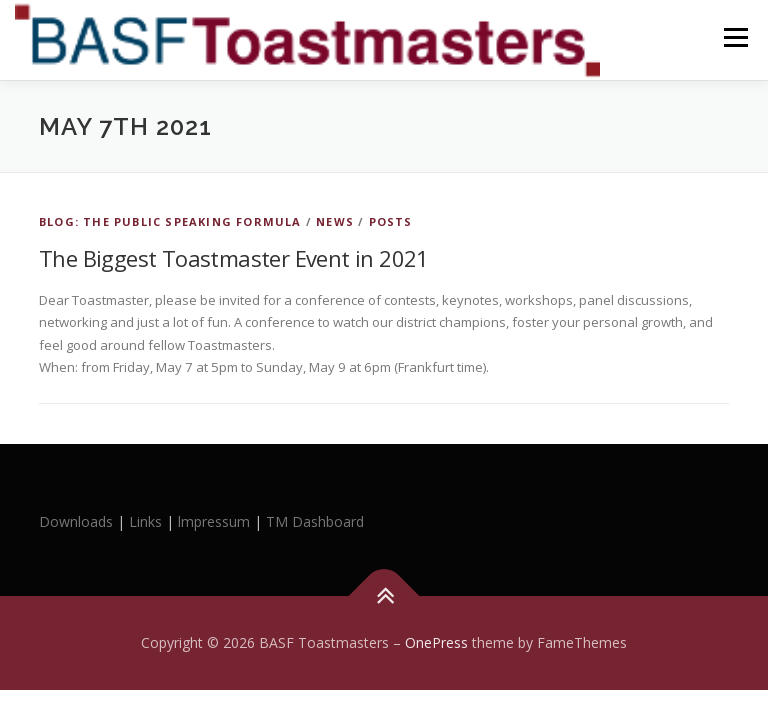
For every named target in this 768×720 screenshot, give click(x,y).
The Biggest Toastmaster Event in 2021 (234, 258)
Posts (391, 221)
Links (145, 521)
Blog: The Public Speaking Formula (170, 221)
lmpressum (214, 521)
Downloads (78, 521)
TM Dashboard (315, 521)
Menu (735, 37)
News (335, 221)
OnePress (436, 642)
